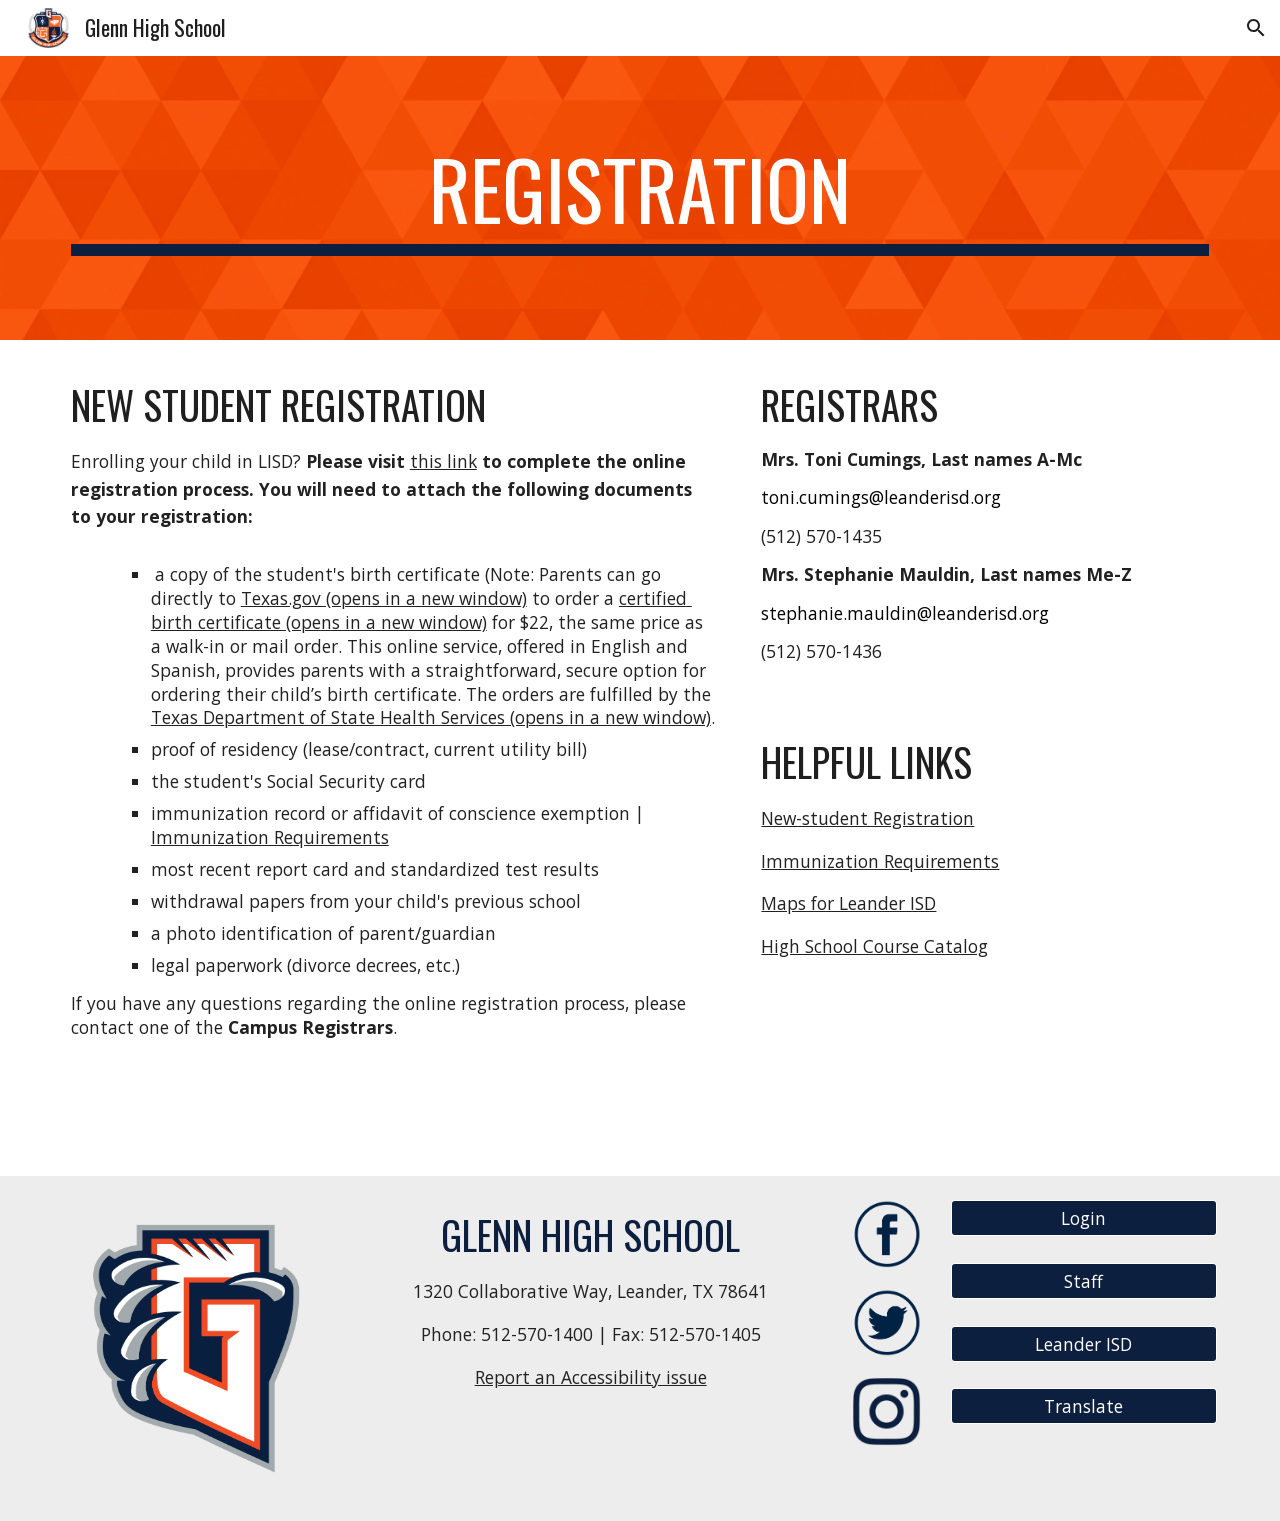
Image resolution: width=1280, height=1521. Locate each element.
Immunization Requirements (270, 837)
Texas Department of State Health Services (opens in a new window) (431, 717)
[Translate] (1084, 1406)
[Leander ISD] (1084, 1343)
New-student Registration (867, 818)
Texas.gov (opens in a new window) (384, 598)
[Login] (1084, 1218)
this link (443, 461)
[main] (640, 198)
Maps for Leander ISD (848, 903)
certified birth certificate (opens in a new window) (421, 610)
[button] (1256, 28)
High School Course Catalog (874, 946)
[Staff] (1084, 1281)
